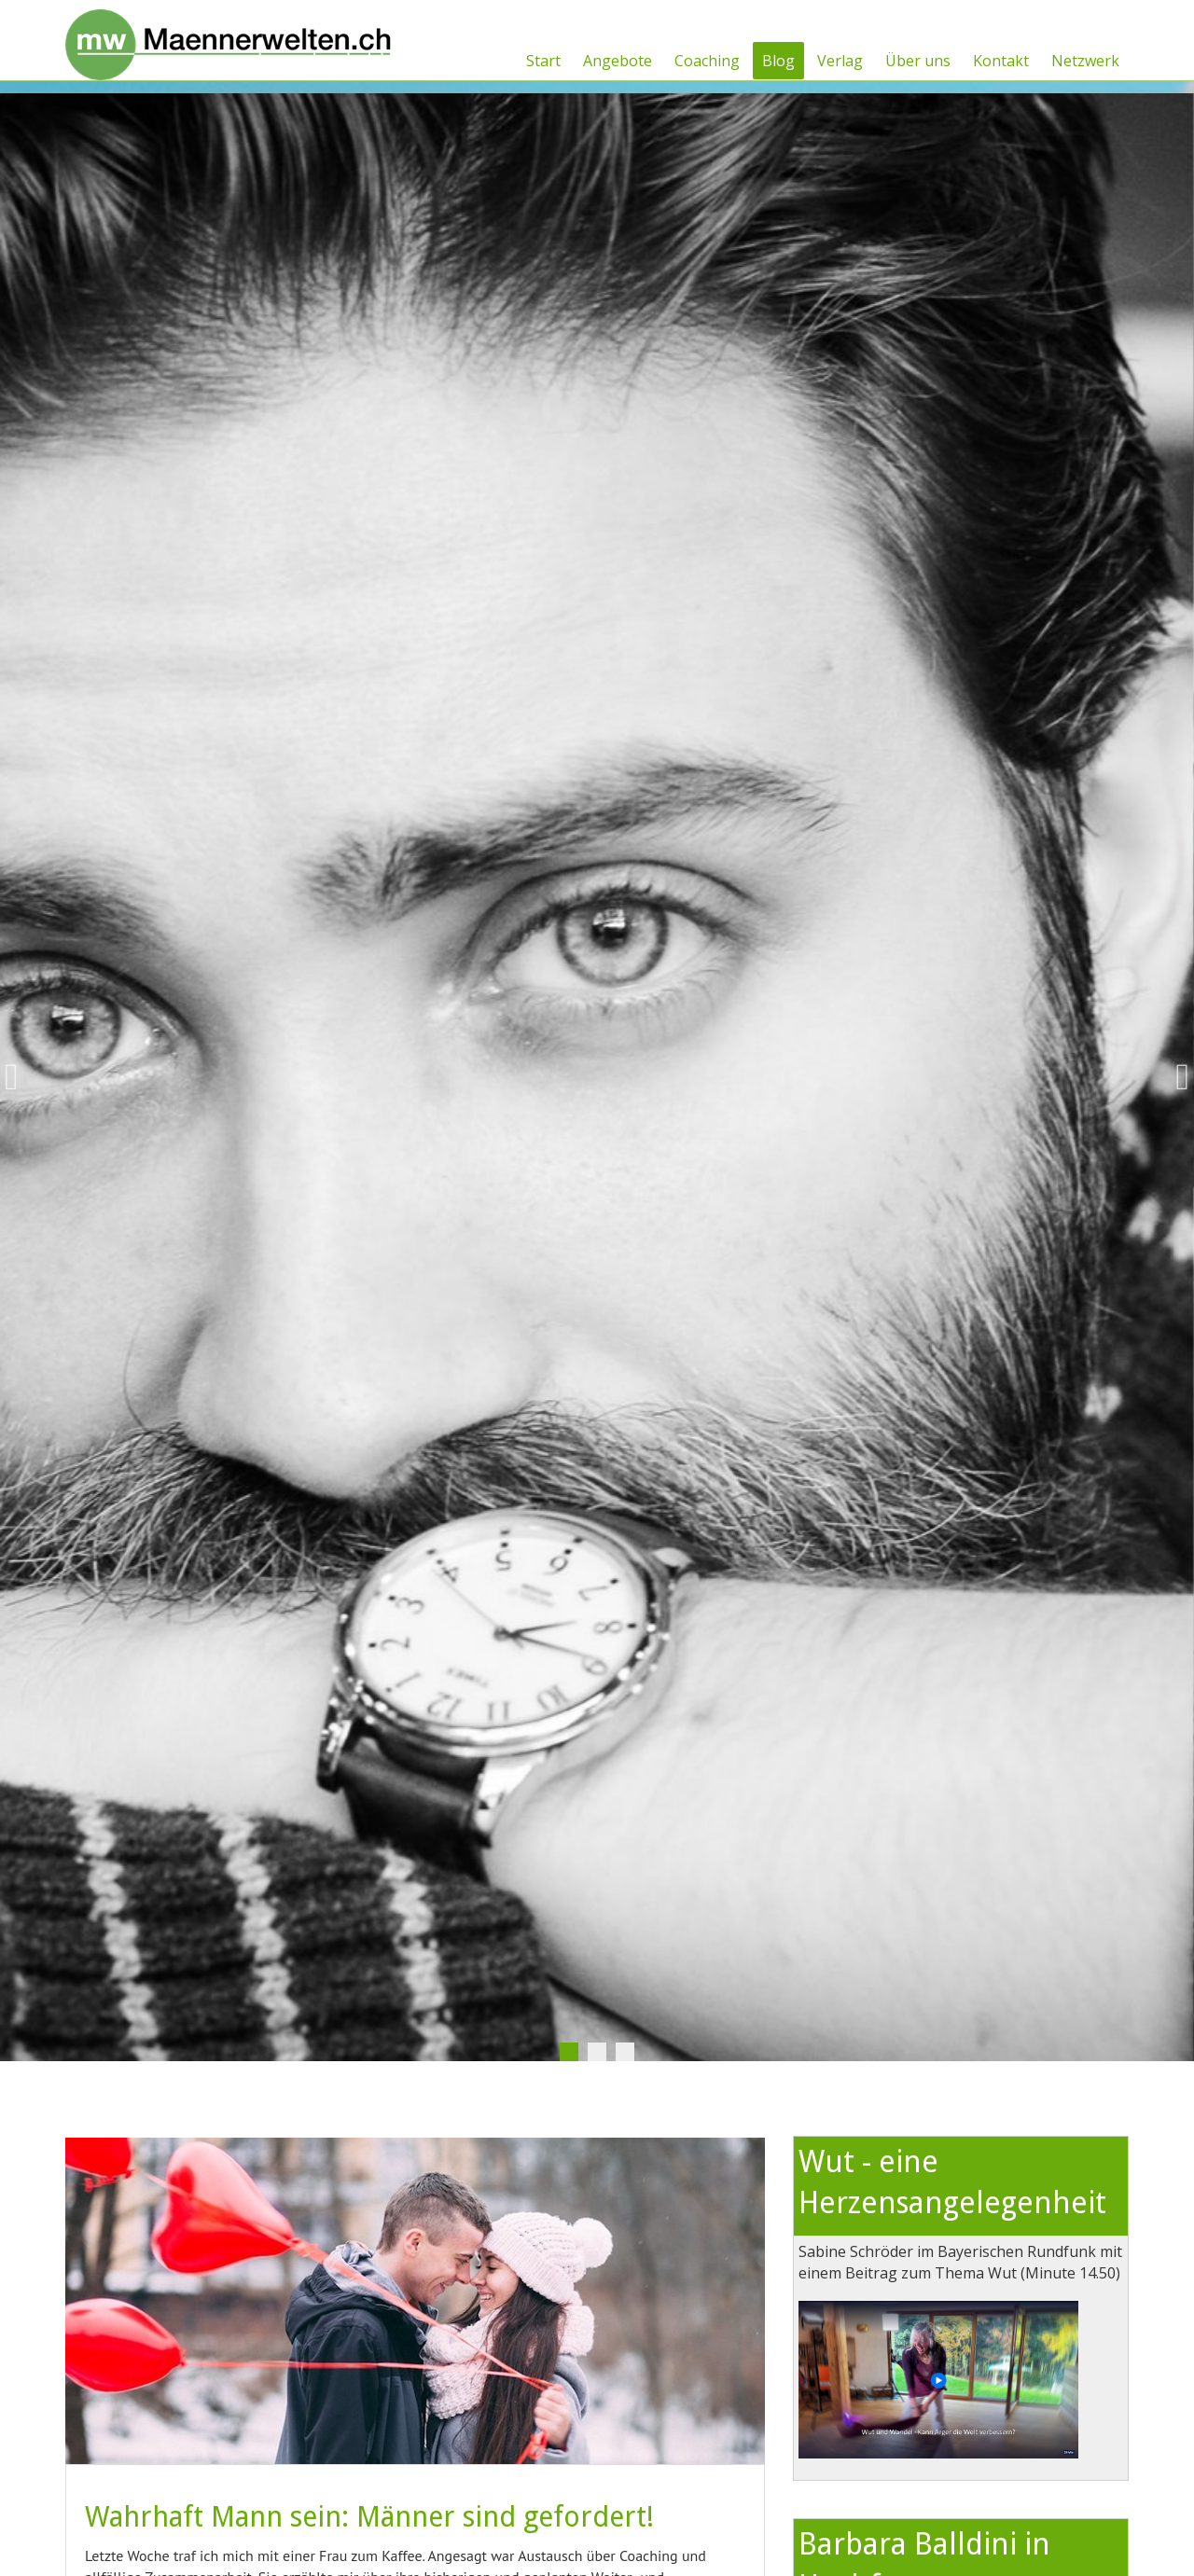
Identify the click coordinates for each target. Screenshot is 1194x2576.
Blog (778, 60)
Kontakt (1001, 60)
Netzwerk (1085, 60)
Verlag (840, 60)
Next (1175, 1077)
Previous (19, 1077)
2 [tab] (597, 2052)
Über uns (918, 60)
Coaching (707, 60)
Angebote (617, 60)
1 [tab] (569, 2052)
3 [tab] (625, 2052)
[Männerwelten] (228, 38)
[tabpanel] (597, 1077)
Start (543, 60)
